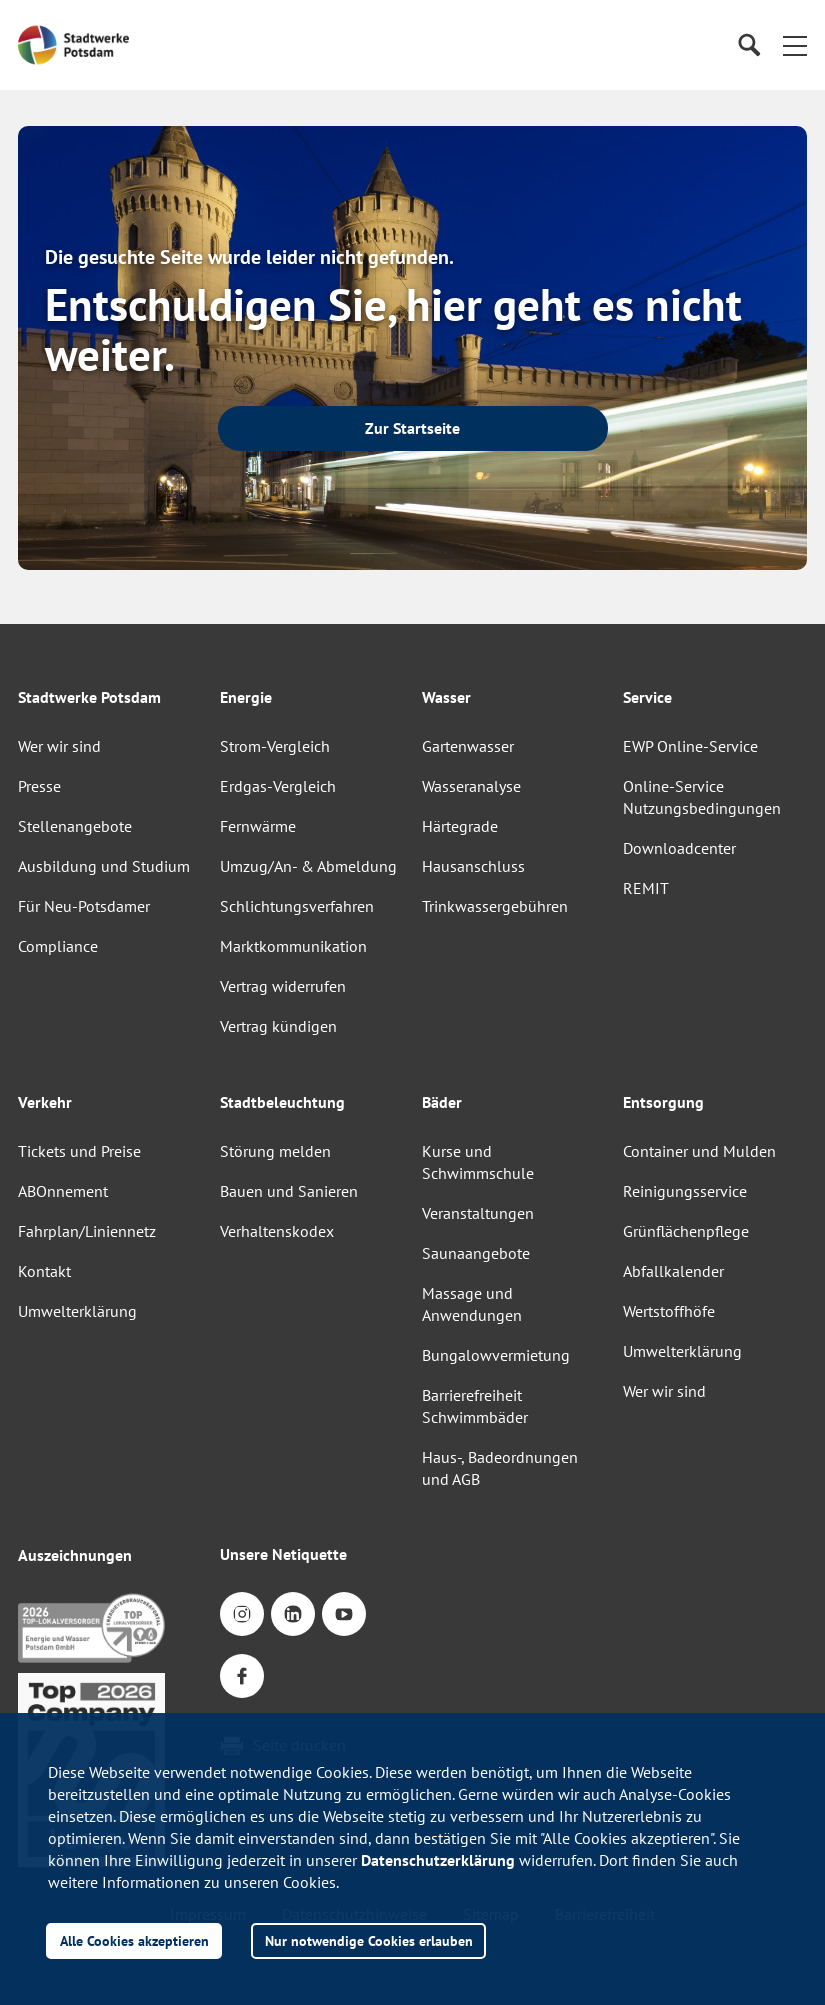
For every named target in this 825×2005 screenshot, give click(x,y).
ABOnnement (63, 1191)
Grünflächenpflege (686, 1231)
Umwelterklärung (77, 1311)
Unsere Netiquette (283, 1554)
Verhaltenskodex (277, 1231)
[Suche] (748, 45)
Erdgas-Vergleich (278, 786)
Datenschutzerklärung (438, 1860)
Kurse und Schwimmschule (478, 1162)
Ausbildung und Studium (104, 866)
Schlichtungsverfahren (297, 906)
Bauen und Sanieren (289, 1191)
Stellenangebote (75, 826)
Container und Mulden (699, 1151)
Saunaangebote (476, 1253)
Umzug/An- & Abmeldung (308, 866)
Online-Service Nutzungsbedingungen (702, 797)
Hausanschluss (473, 866)
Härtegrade (460, 826)
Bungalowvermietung (496, 1355)
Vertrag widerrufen (283, 986)
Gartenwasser (468, 746)
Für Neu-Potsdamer (84, 906)
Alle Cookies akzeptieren (134, 1940)
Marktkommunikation (293, 946)
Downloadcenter (679, 848)
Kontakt (44, 1271)
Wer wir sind (59, 746)
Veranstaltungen (478, 1213)
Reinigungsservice (685, 1191)
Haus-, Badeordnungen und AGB (500, 1468)
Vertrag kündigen (278, 1026)
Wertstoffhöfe (669, 1311)
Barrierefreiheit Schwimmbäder (475, 1406)
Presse (39, 786)
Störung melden (275, 1151)
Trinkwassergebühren (495, 906)
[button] (795, 45)
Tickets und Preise (79, 1151)
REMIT (646, 888)
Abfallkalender (673, 1271)
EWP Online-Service (690, 746)
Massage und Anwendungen (472, 1304)
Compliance (58, 946)
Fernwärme (258, 826)
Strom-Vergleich (275, 746)
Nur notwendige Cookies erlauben (369, 1940)
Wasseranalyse (471, 786)
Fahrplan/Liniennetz (87, 1231)
